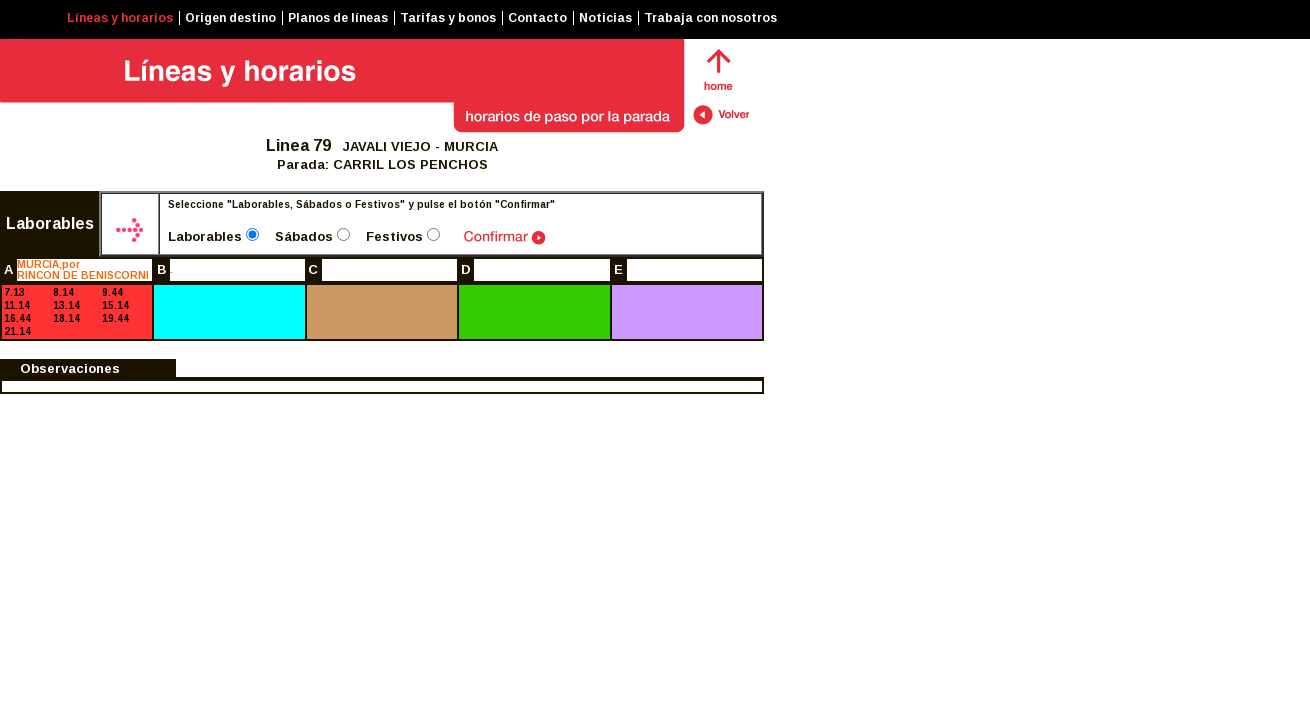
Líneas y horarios (120, 18)
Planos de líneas (338, 18)
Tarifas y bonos (448, 18)
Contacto (537, 18)
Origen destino (230, 18)
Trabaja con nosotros (710, 18)
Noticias (605, 18)
